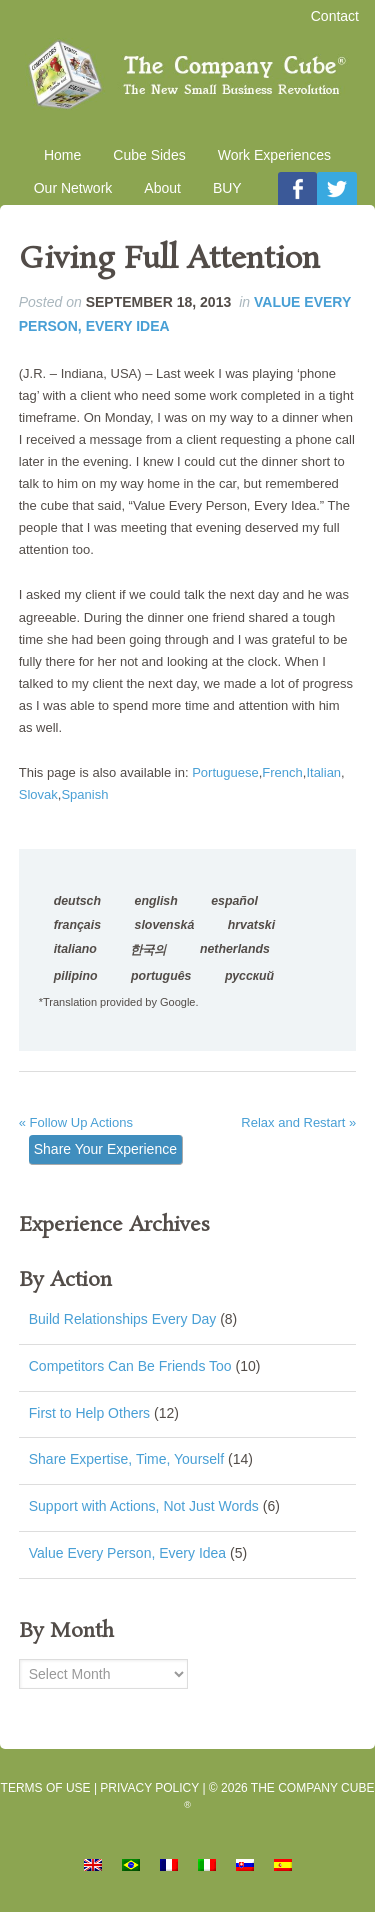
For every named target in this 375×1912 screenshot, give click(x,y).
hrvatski (251, 925)
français (77, 925)
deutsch (77, 901)
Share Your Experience (105, 1149)
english (156, 901)
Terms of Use (46, 1788)
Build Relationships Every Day (123, 1319)
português (161, 976)
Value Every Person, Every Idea (127, 1553)
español (234, 901)
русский (249, 976)
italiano (75, 949)
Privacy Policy (149, 1788)
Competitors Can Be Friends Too (130, 1366)
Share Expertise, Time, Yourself (126, 1459)
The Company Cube (187, 75)
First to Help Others (89, 1413)
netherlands (235, 949)
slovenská (165, 925)
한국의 (148, 950)
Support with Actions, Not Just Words (144, 1506)
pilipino (76, 976)
